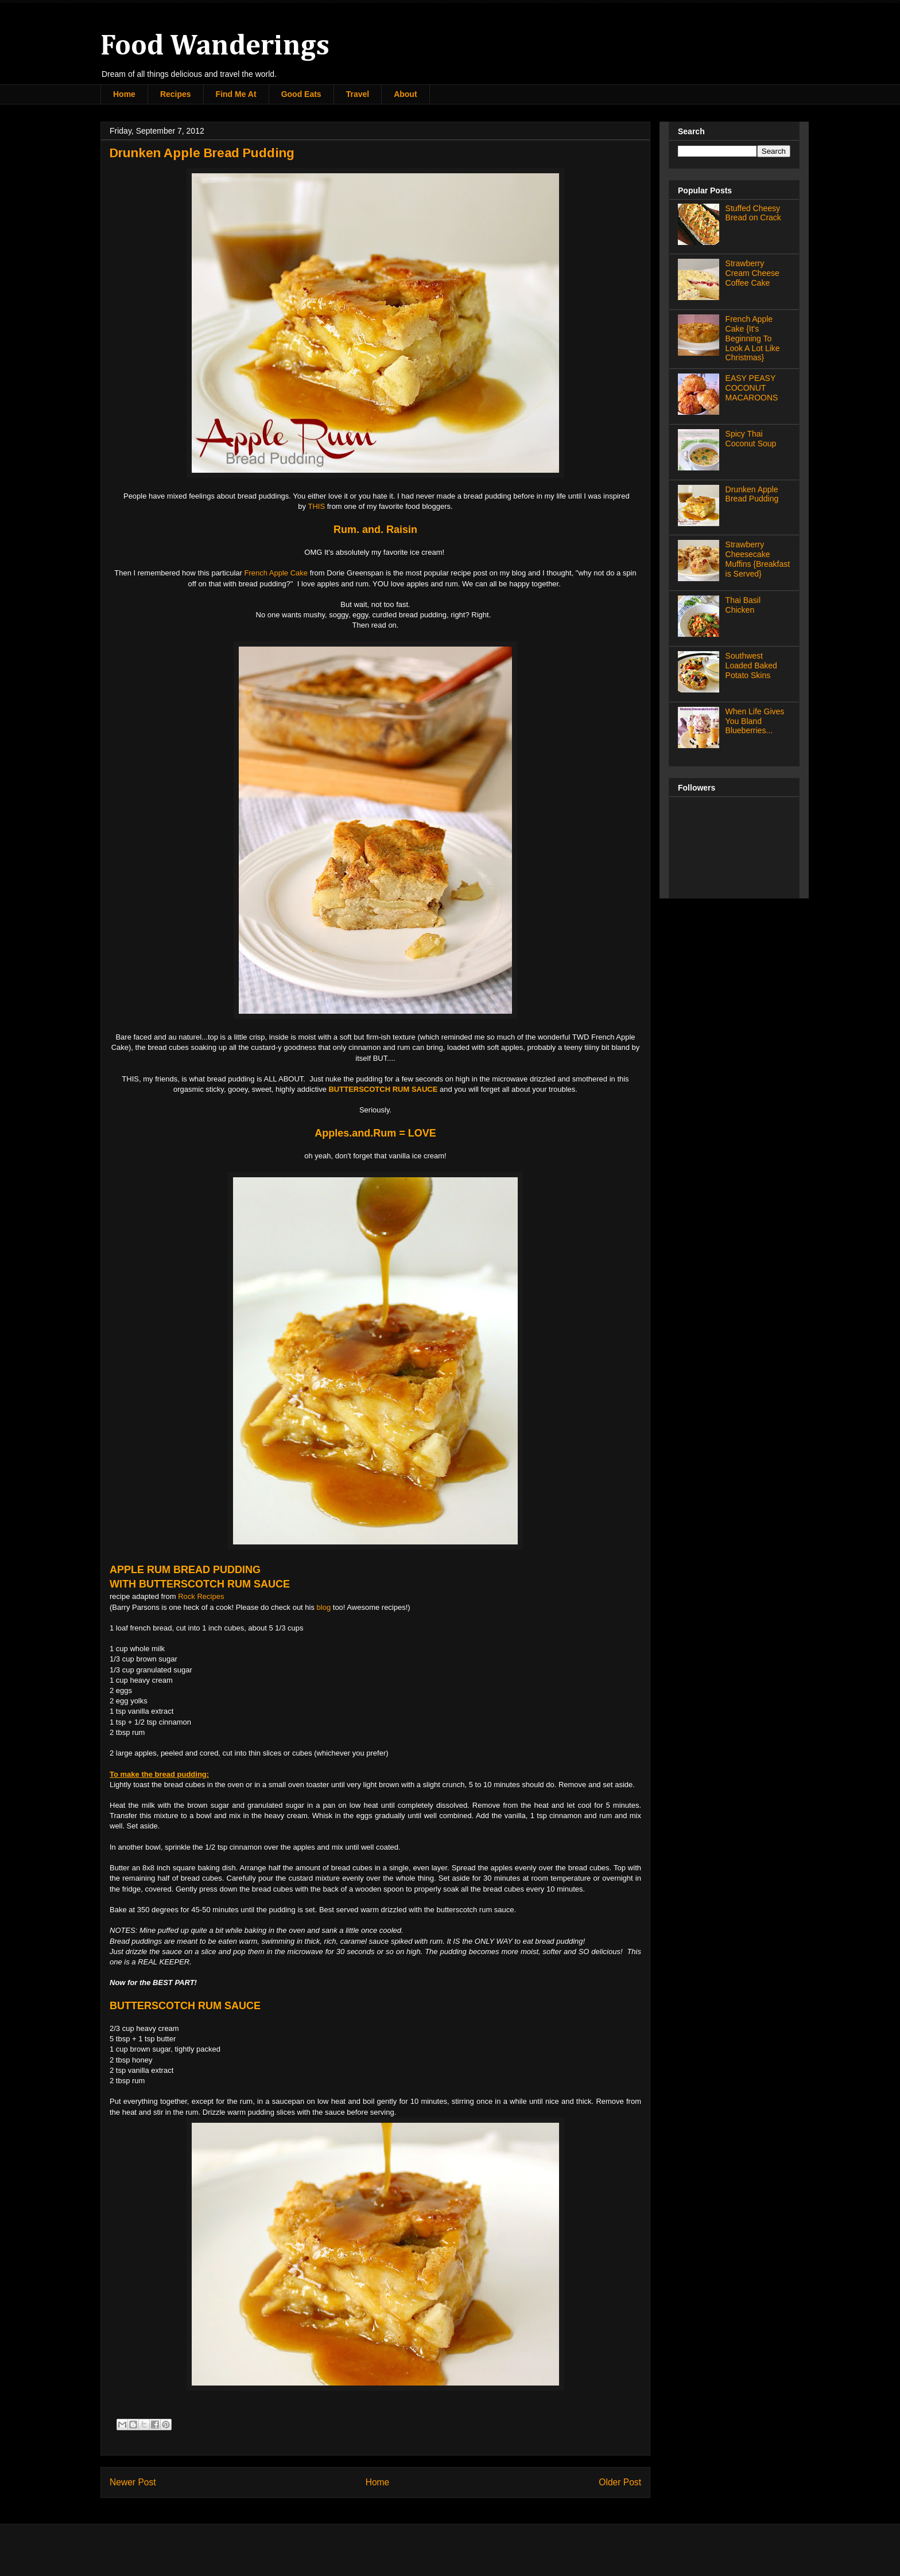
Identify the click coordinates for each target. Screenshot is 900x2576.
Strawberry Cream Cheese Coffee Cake (752, 273)
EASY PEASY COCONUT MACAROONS (752, 387)
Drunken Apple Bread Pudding (752, 494)
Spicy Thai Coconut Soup (751, 438)
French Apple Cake (276, 573)
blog (324, 1607)
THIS (316, 506)
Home (124, 94)
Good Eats (301, 94)
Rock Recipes (201, 1596)
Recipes (175, 94)
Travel (357, 94)
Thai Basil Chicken (743, 605)
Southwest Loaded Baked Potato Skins (751, 665)
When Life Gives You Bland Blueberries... (755, 721)
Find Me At (236, 94)
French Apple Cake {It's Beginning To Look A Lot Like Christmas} (753, 338)
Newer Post (133, 2482)
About (405, 94)
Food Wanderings (214, 46)
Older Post (620, 2482)
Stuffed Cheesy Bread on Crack (753, 213)
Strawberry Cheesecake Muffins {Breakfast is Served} (758, 559)
